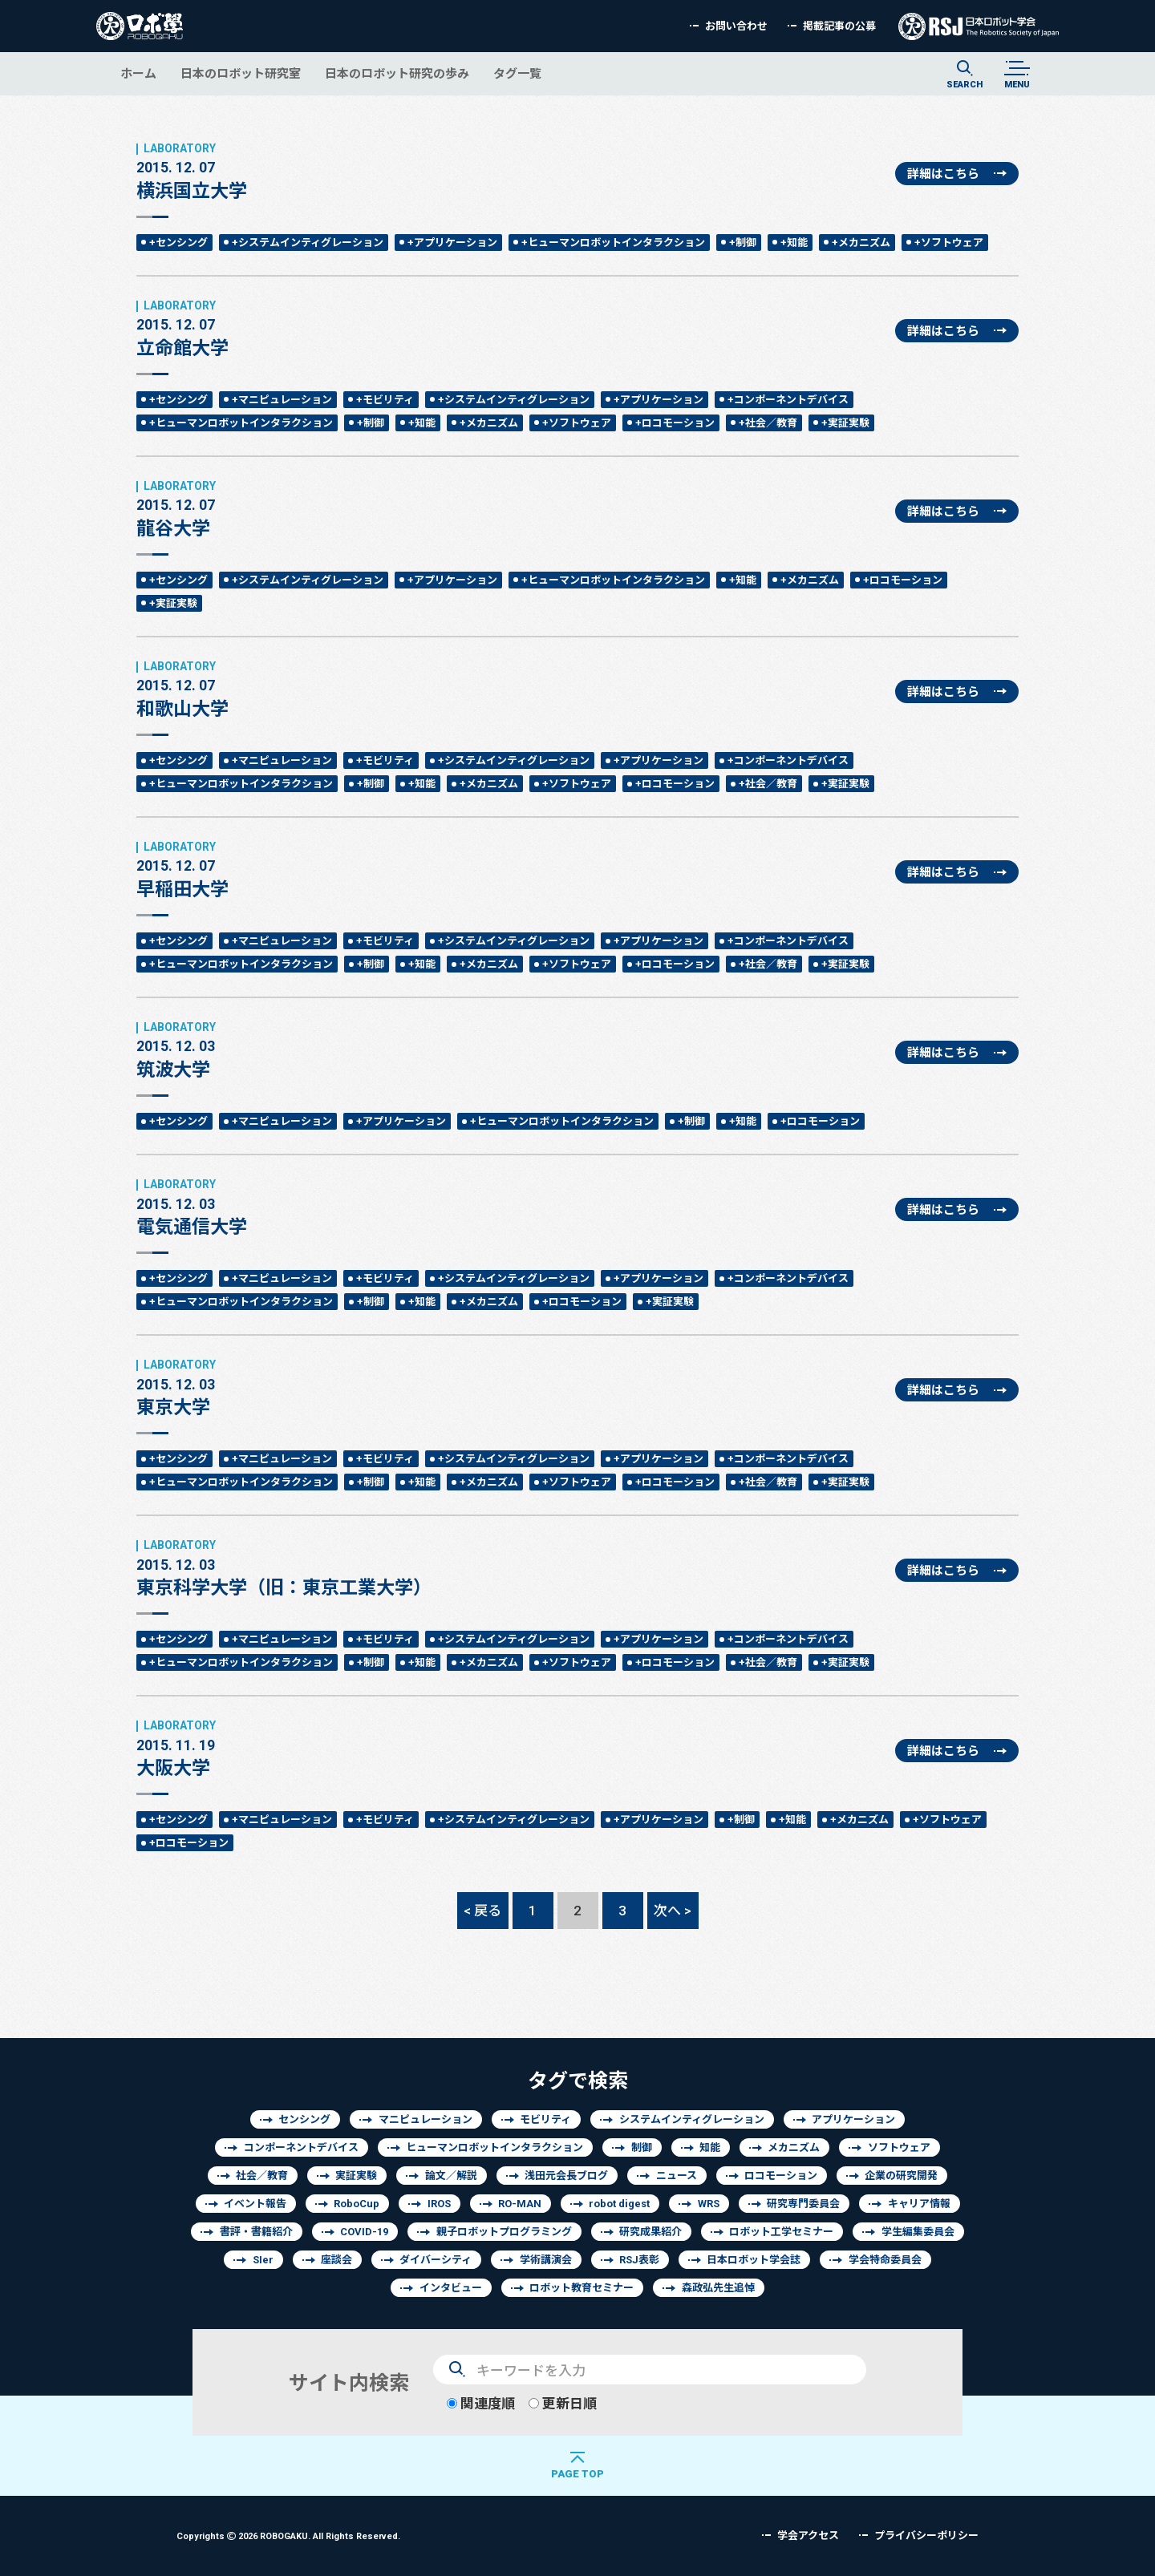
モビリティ (545, 2119)
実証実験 (356, 2175)
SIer (263, 2260)
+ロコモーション (675, 423)
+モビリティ (385, 399)
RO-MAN (519, 2203)
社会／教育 (262, 2175)
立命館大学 (182, 329)
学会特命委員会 (885, 2260)
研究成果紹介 (650, 2231)
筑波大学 (176, 1050)
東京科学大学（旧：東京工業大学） (284, 1568)
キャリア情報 (919, 2203)
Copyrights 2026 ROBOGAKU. (288, 2535)
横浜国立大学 (191, 172)
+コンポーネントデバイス (788, 399)
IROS (439, 2203)
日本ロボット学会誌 (753, 2260)
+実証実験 (845, 423)
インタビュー (450, 2288)
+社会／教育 (768, 423)
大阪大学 (176, 1749)
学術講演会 (546, 2260)
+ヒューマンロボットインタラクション (613, 242)
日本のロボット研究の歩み (397, 73)
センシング (304, 2119)
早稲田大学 (182, 870)
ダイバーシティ (435, 2260)
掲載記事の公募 (839, 26)
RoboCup (356, 2203)
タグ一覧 (517, 73)
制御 (641, 2147)
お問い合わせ (736, 26)
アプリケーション (853, 2119)
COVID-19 (364, 2231)
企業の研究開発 (901, 2175)
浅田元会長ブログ (566, 2175)
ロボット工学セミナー (781, 2231)
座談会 (336, 2260)
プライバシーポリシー (926, 2535)
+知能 (794, 242)
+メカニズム (861, 242)
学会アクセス (808, 2535)
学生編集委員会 (917, 2231)
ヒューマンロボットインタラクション (494, 2147)
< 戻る (482, 1910)
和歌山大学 (182, 689)
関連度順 (481, 2403)
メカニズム (794, 2147)
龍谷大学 (176, 509)
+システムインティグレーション (307, 242)
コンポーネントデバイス (301, 2147)
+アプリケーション (452, 242)
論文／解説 (451, 2175)
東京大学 (176, 1388)
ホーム (138, 73)
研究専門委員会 (803, 2203)
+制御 (742, 242)
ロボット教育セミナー (581, 2288)
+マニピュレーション (282, 399)
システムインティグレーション (691, 2119)
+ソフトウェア (948, 242)
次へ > (672, 1910)
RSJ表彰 (639, 2260)
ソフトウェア (899, 2147)
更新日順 (563, 2403)
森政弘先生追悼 (718, 2288)
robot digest (619, 2203)
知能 (709, 2147)
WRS (708, 2203)
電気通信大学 (191, 1207)
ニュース (676, 2175)
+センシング (178, 242)
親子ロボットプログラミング (504, 2231)
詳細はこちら (943, 174)
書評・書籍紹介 (256, 2231)
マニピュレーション (425, 2119)
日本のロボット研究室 (240, 73)
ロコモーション (780, 2175)
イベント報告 (255, 2203)
